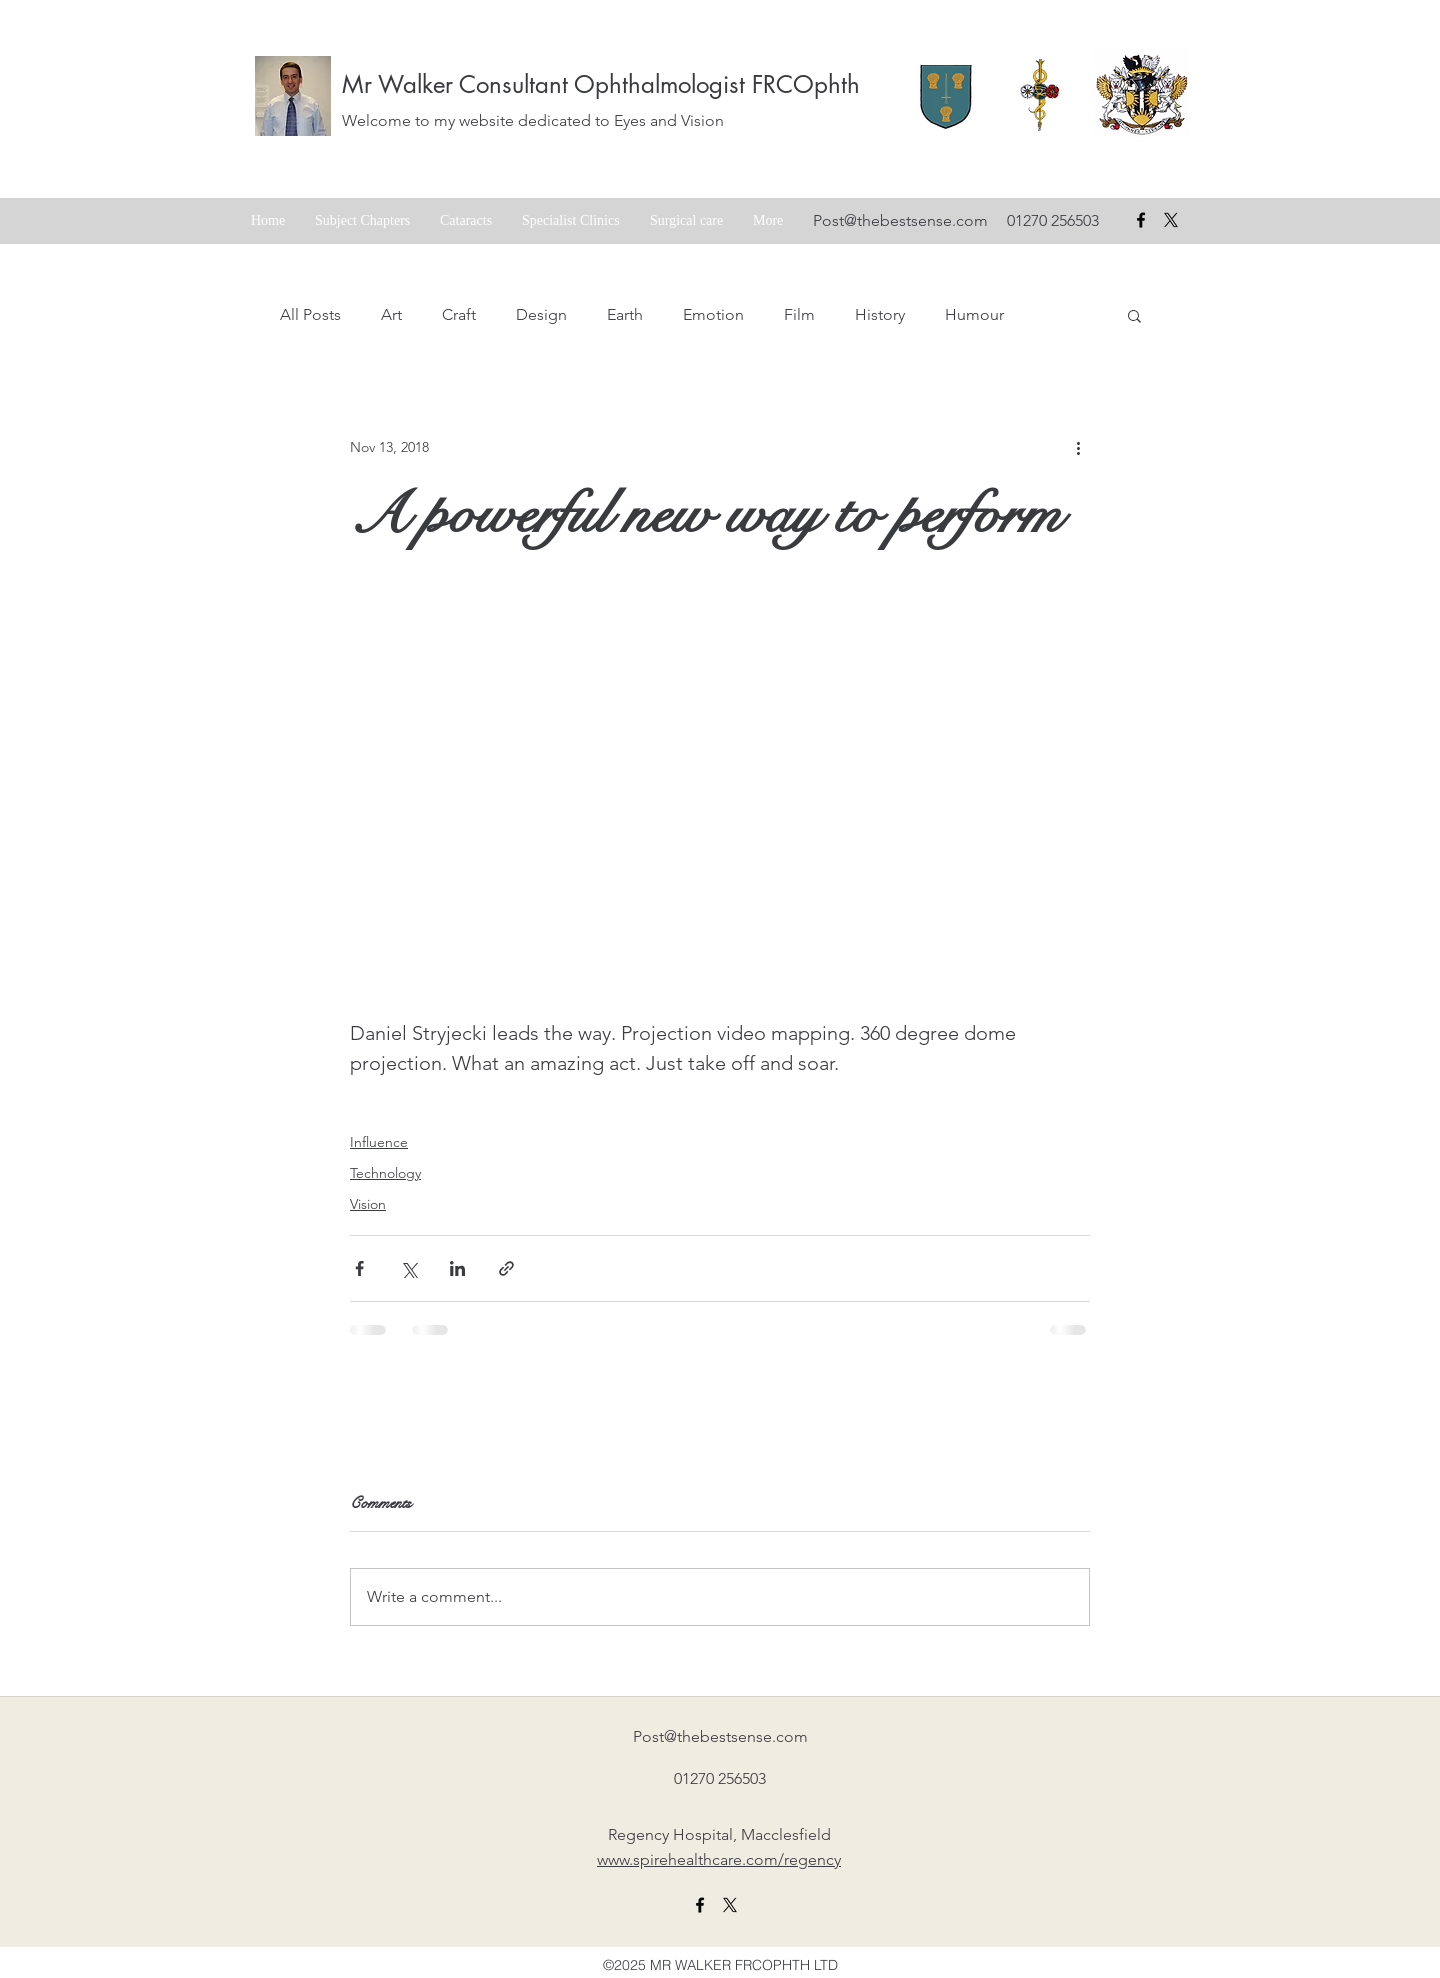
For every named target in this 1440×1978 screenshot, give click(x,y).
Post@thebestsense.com (900, 220)
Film (799, 314)
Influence (379, 1142)
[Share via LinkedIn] (457, 1268)
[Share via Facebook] (359, 1268)
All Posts (310, 314)
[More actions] (1078, 447)
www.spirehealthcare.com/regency (719, 1859)
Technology (385, 1173)
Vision (368, 1204)
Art (391, 314)
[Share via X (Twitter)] (408, 1268)
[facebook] (1141, 220)
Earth (625, 314)
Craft (459, 314)
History (880, 314)
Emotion (713, 314)
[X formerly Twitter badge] (1171, 220)
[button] (1134, 315)
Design (541, 314)
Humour (974, 314)
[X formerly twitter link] (730, 1905)
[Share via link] (506, 1268)
